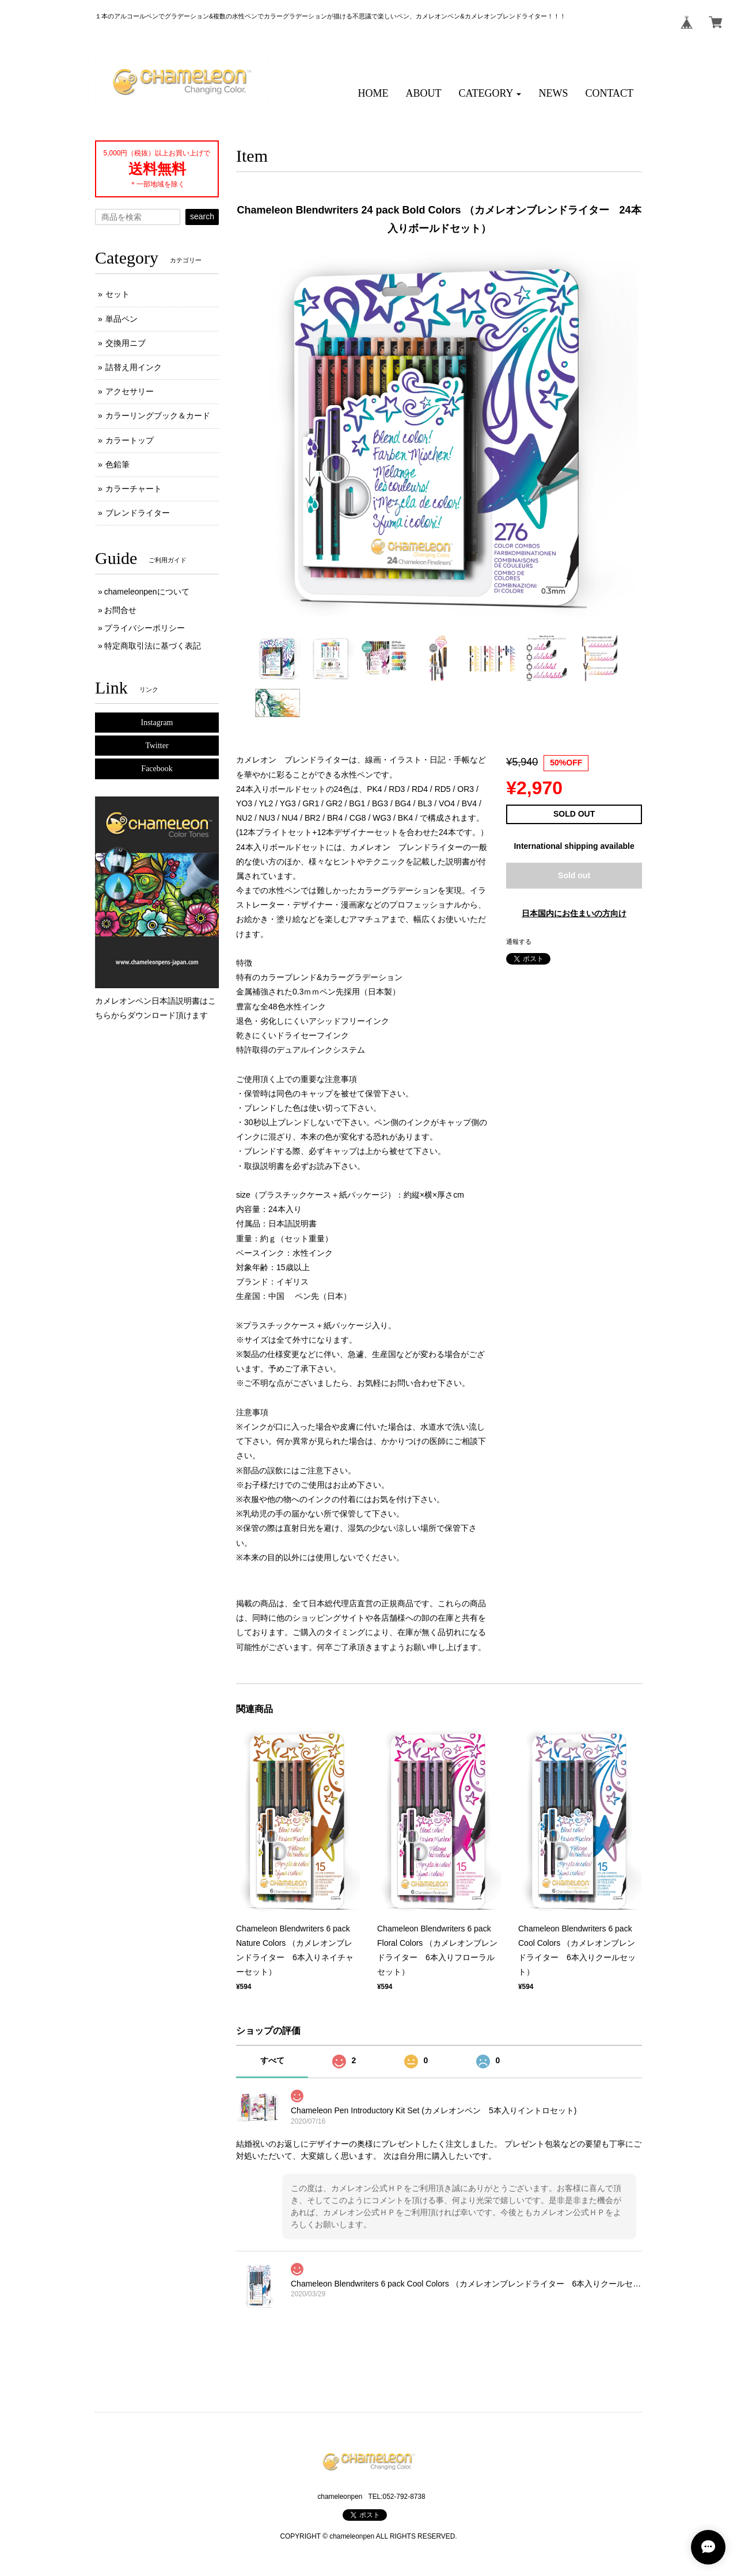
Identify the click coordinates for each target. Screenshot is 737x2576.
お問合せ (120, 610)
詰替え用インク (133, 367)
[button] (490, 93)
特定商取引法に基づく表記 (152, 645)
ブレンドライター (137, 512)
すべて (272, 2060)
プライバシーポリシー (144, 627)
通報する (518, 941)
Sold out (574, 875)
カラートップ (129, 440)
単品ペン (121, 318)
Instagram (157, 722)
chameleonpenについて (146, 591)
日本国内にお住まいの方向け (574, 913)
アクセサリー (129, 391)
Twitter (156, 745)
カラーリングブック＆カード (157, 415)
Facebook (156, 768)
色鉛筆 (117, 464)
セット (117, 294)
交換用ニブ (125, 343)
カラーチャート (133, 488)
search (202, 216)
